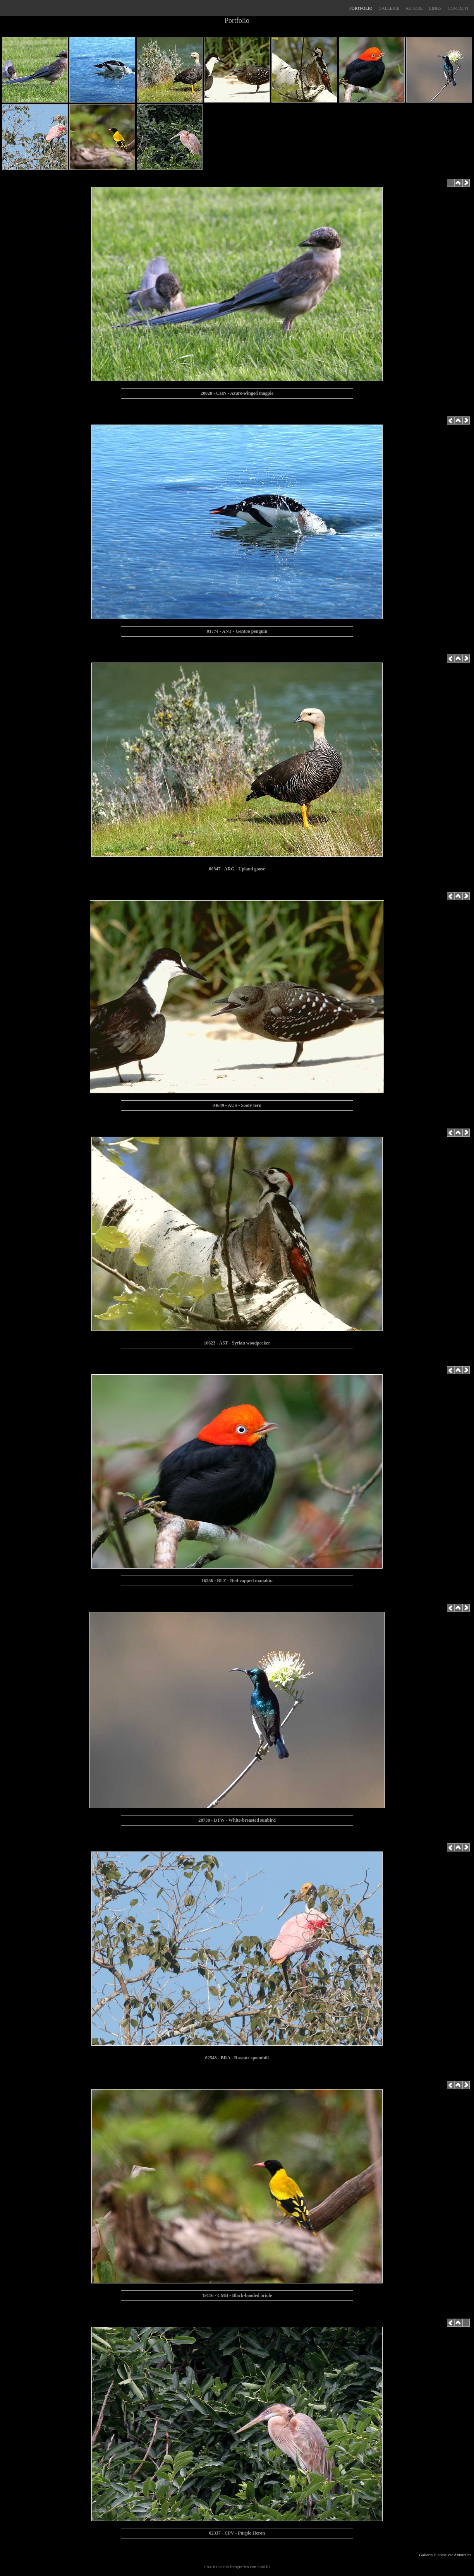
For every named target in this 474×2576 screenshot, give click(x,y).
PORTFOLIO (361, 8)
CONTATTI (458, 8)
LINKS (435, 8)
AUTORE (413, 8)
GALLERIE (389, 8)
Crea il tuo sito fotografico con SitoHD (237, 2566)
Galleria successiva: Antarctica (446, 2554)
